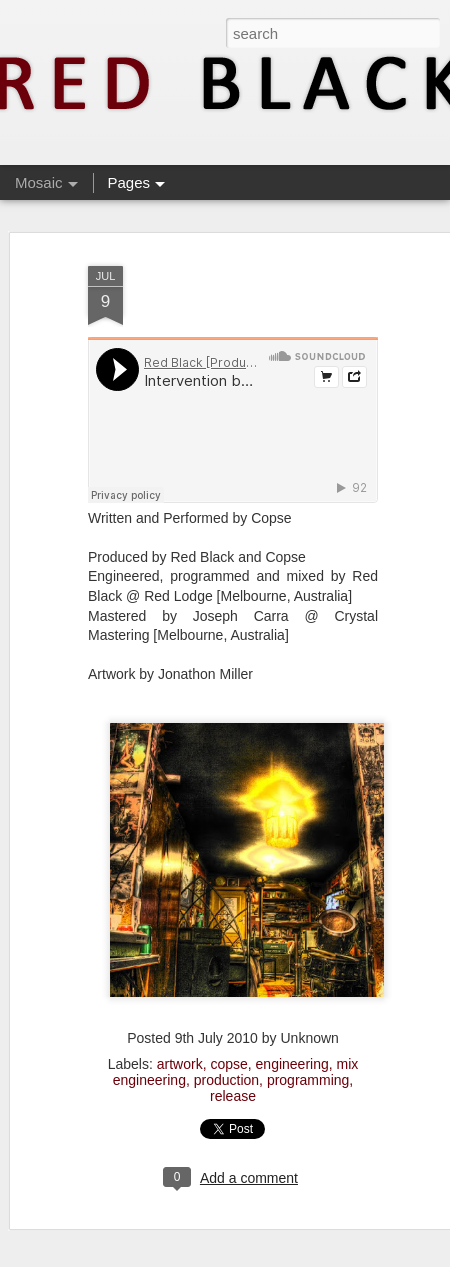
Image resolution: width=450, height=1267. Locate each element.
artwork (180, 1064)
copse (228, 1064)
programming (308, 1080)
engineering (292, 1064)
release (233, 1096)
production (226, 1080)
